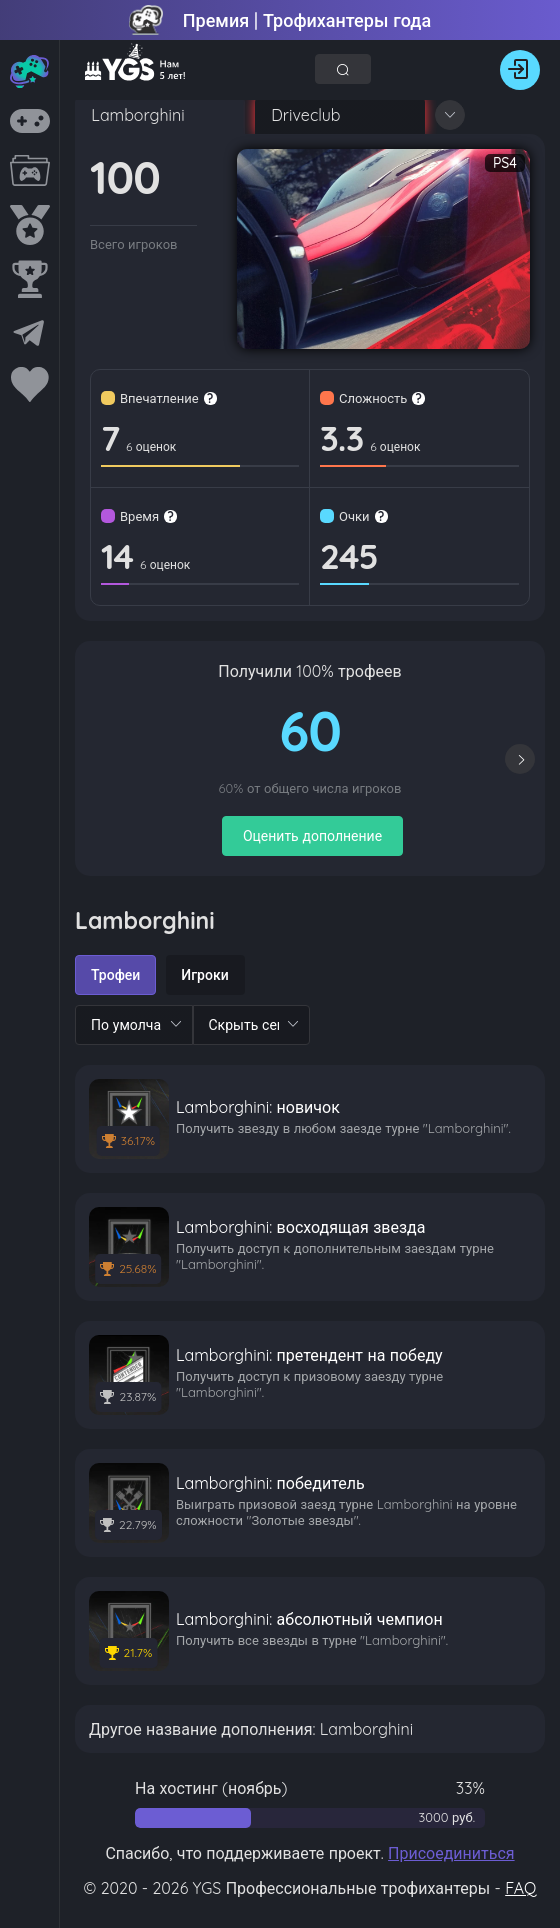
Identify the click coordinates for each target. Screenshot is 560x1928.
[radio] (115, 975)
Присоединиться (451, 1853)
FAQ (520, 1888)
